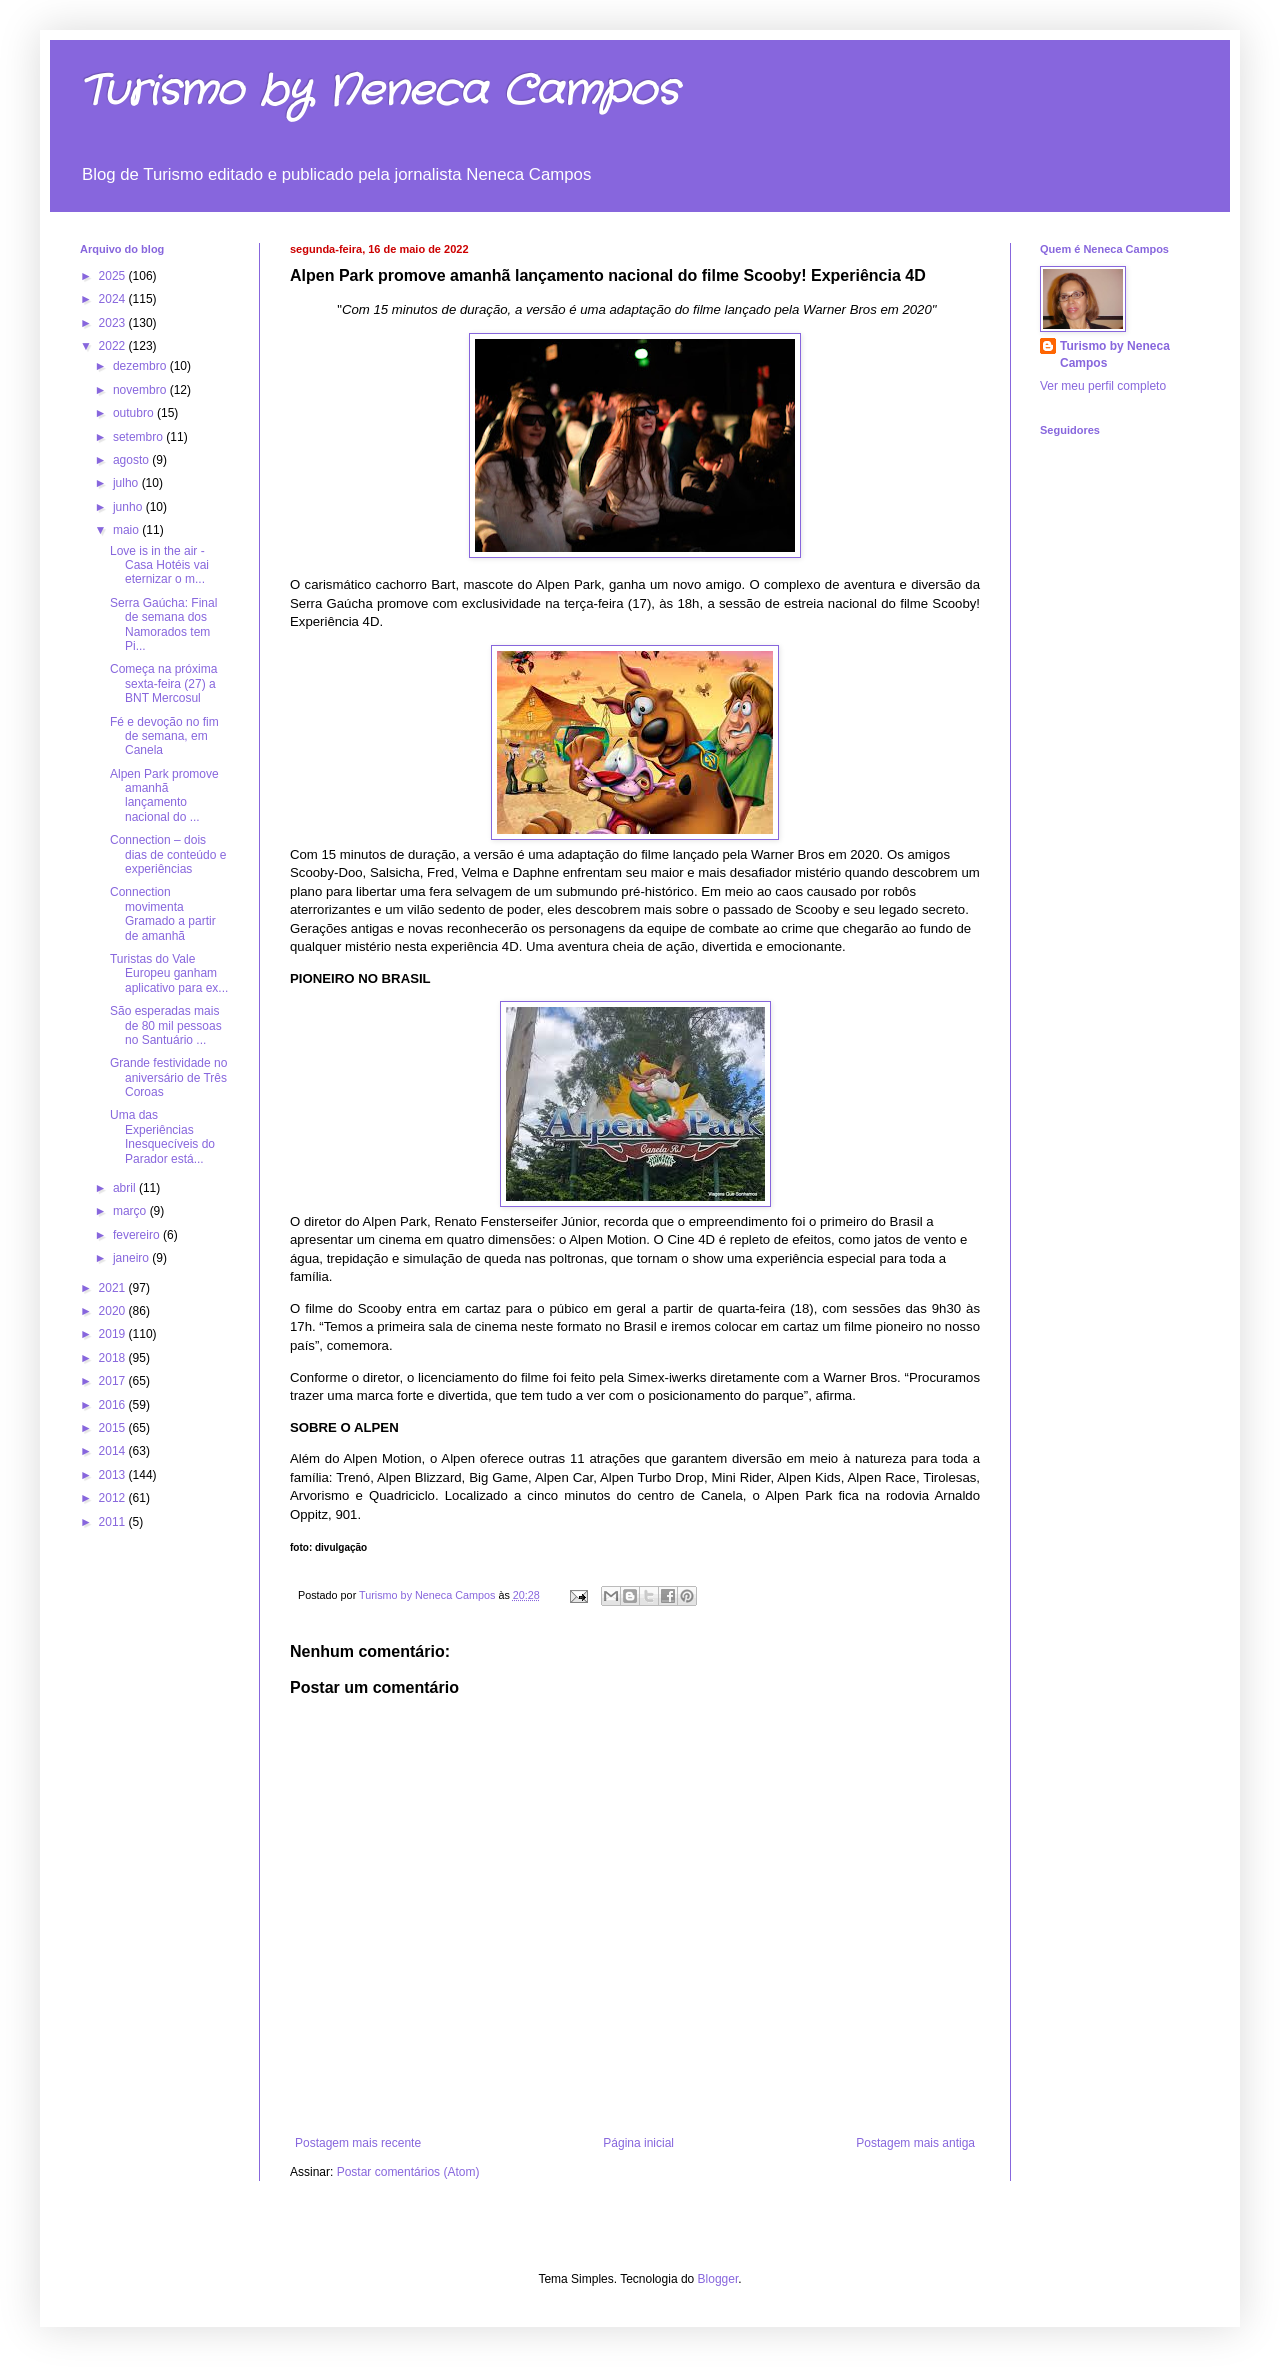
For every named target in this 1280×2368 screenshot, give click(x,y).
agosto (132, 460)
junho (129, 507)
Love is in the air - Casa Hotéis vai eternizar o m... (159, 565)
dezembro (141, 366)
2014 (114, 1451)
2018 (114, 1358)
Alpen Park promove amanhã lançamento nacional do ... (164, 795)
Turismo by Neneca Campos (379, 92)
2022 (114, 346)
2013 (114, 1475)
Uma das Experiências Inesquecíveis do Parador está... (162, 1136)
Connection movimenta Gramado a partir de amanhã (163, 913)
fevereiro (138, 1235)
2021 (114, 1288)
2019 (114, 1334)
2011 (114, 1522)
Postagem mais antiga (915, 2143)
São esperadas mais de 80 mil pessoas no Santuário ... (166, 1025)
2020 (114, 1311)
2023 (114, 323)
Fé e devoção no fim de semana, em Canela (164, 736)
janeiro (132, 1258)
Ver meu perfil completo (1103, 386)
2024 (114, 299)
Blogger (718, 2279)
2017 (114, 1381)
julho (127, 483)
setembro (139, 437)
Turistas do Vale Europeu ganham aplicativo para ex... (169, 973)
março (131, 1211)
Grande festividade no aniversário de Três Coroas (168, 1077)
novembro (141, 390)
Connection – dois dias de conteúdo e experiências (168, 854)
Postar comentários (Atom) (408, 2172)
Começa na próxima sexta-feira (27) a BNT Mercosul (163, 683)
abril (126, 1188)
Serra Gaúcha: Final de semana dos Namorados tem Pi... (163, 624)
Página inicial (638, 2143)
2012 (114, 1498)
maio (127, 530)
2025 (114, 276)
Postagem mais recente (358, 2143)
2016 (114, 1405)
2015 (114, 1428)
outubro (135, 413)
